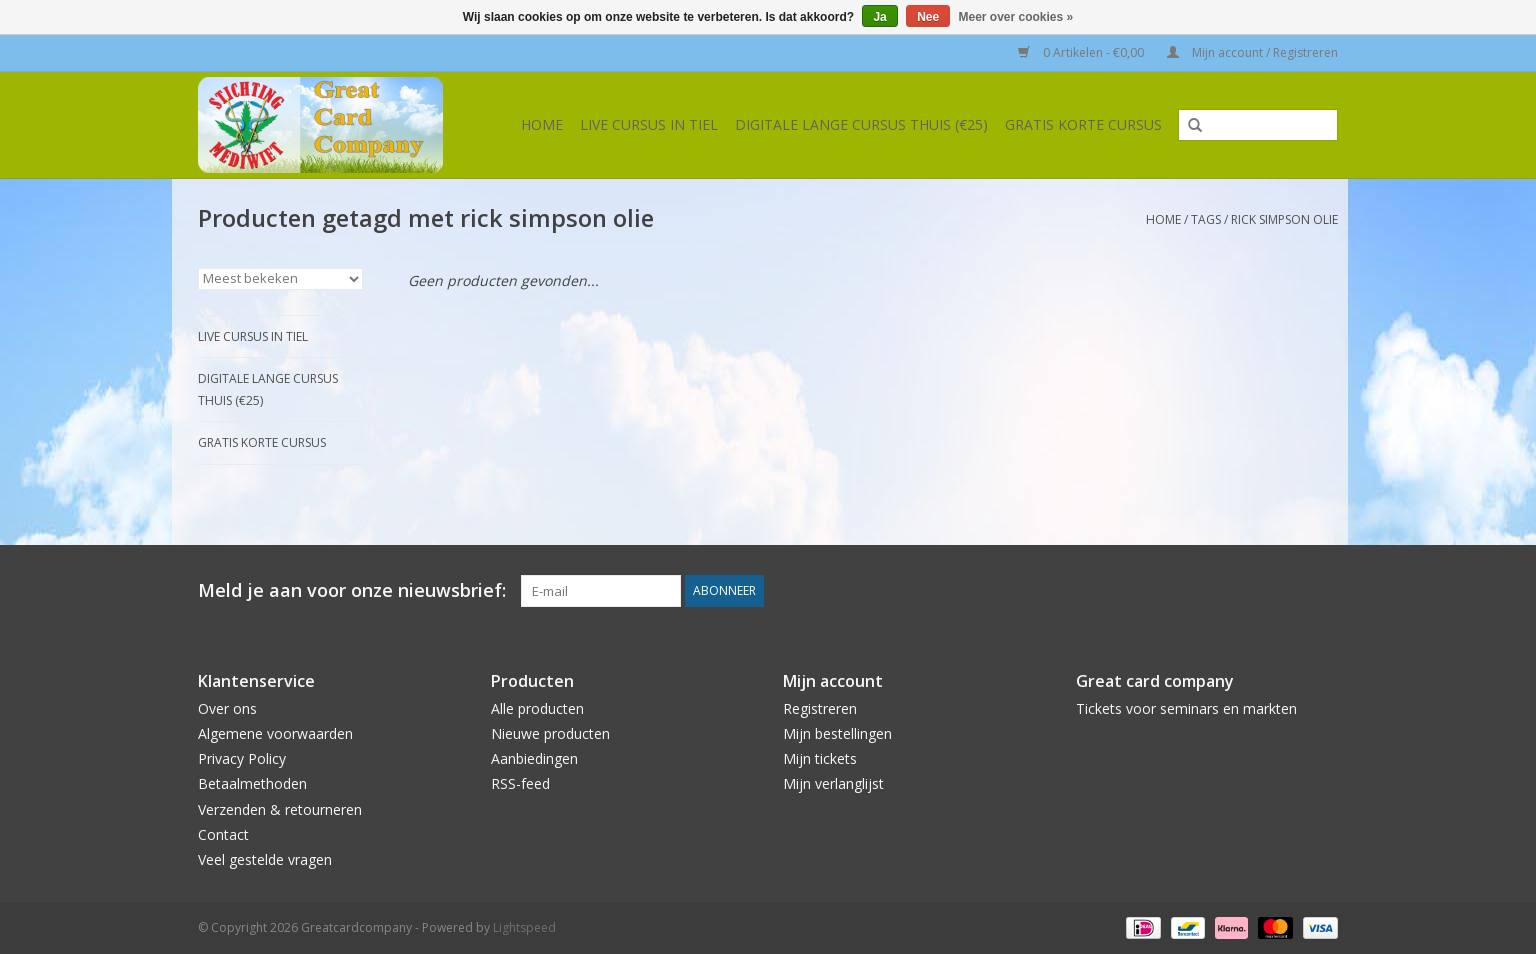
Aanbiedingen (534, 758)
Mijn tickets (820, 758)
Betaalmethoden (252, 783)
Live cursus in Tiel (649, 124)
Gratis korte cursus (1083, 124)
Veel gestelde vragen (265, 859)
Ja (879, 17)
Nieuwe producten (550, 733)
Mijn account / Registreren (1252, 52)
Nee (928, 17)
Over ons (227, 708)
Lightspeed (524, 927)
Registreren (820, 708)
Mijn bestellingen (837, 733)
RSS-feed (520, 783)
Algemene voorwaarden (275, 733)
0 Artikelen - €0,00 (1082, 52)
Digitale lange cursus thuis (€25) (861, 124)
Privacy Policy (242, 758)
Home (542, 124)
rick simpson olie (1284, 219)
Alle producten (537, 708)
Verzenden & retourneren (280, 809)
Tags (1206, 219)
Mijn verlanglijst (833, 783)
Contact (223, 834)
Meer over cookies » (1016, 17)
